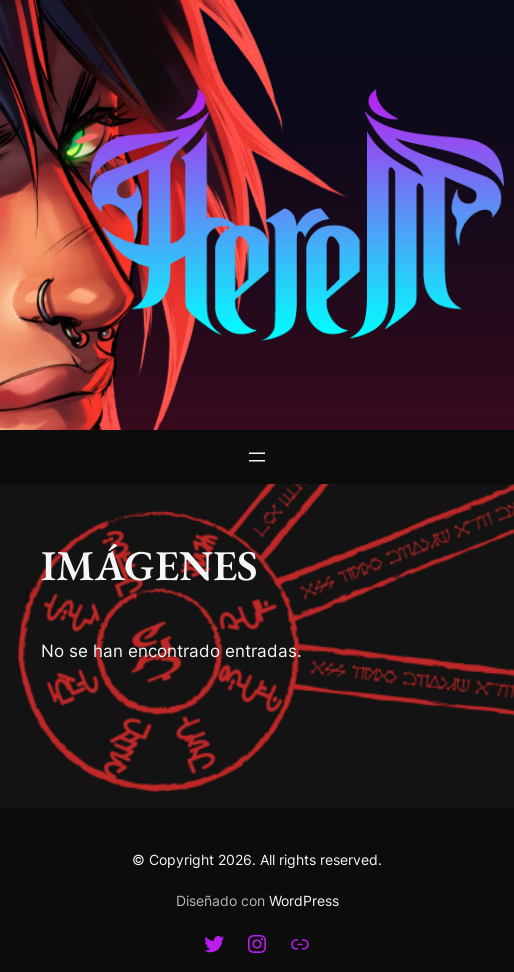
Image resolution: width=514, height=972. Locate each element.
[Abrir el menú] (257, 457)
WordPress (304, 900)
